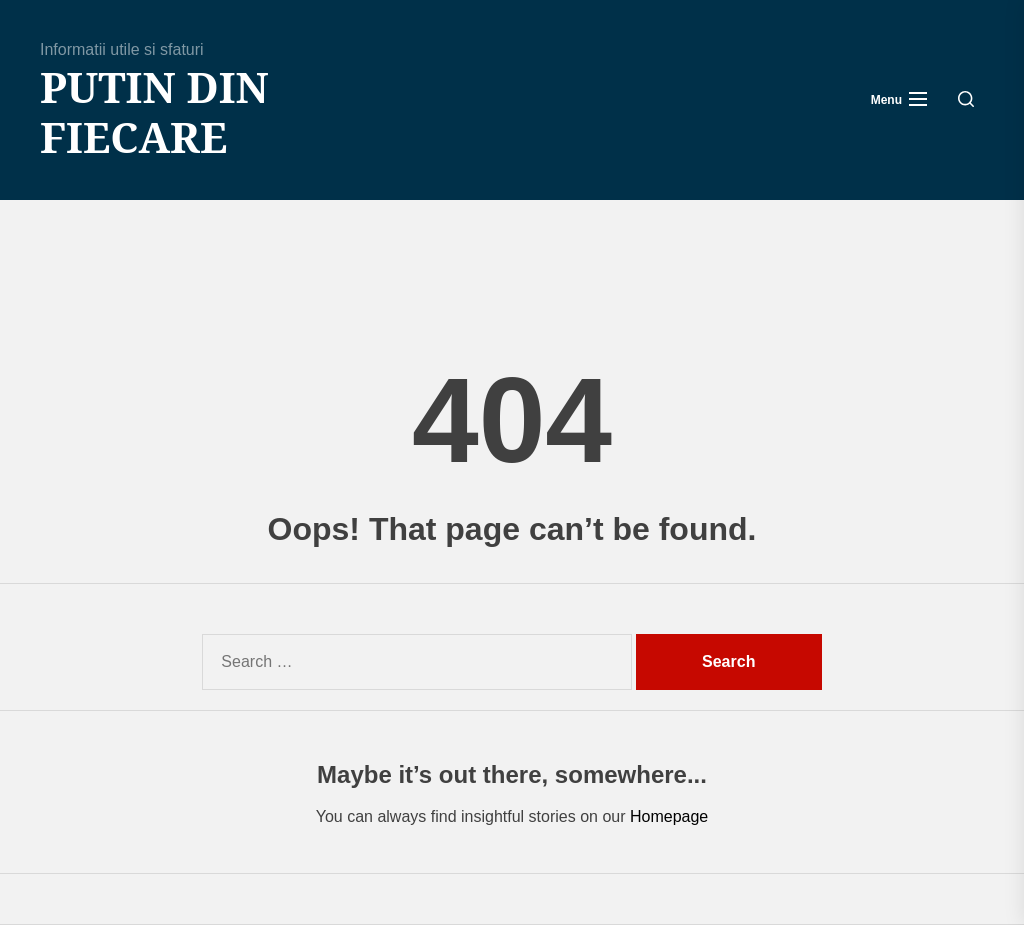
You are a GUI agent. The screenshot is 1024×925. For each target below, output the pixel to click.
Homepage (669, 816)
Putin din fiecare (154, 112)
